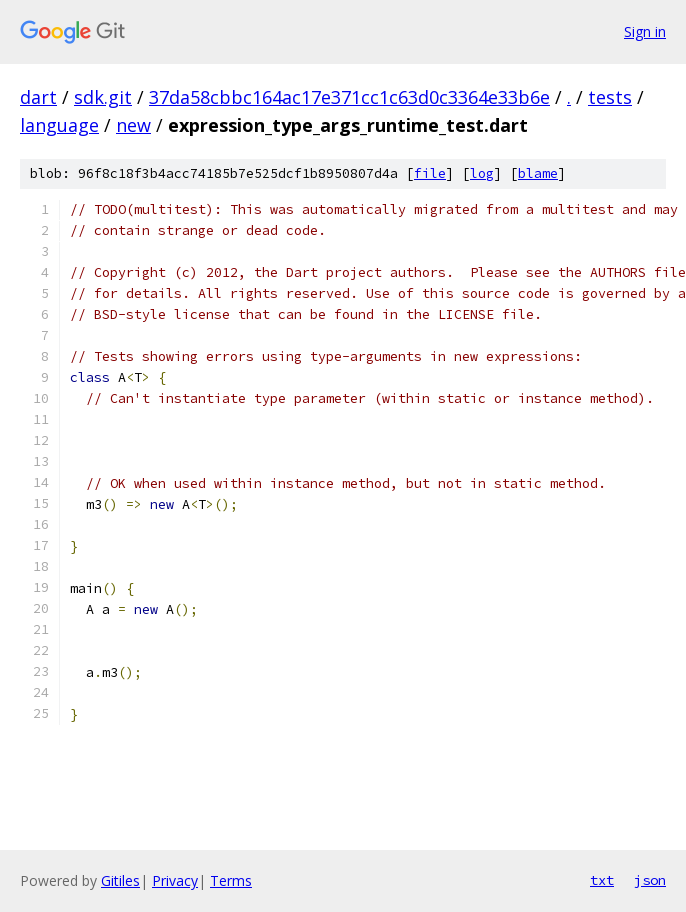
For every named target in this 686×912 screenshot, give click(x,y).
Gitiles (120, 880)
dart (38, 97)
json (650, 880)
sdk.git (103, 97)
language (59, 125)
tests (610, 97)
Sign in (645, 31)
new (133, 125)
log (482, 173)
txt (602, 880)
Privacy (175, 880)
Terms (231, 880)
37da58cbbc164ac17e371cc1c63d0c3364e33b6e (349, 97)
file (430, 173)
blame (538, 173)
